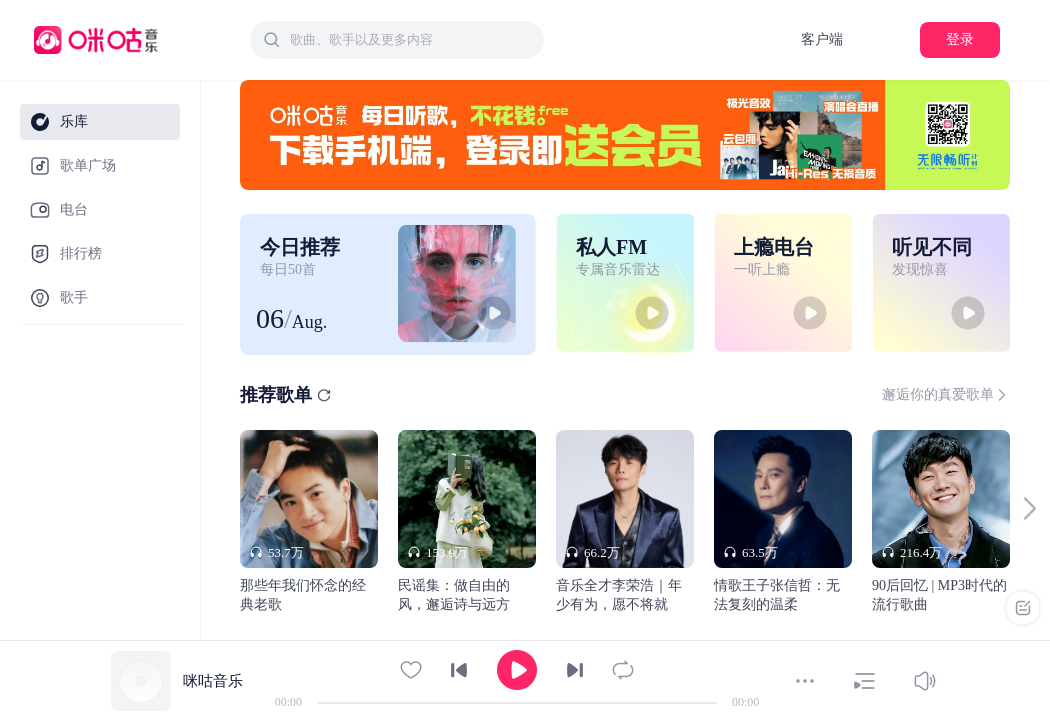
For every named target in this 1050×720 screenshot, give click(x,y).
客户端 (822, 39)
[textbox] (411, 40)
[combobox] (397, 40)
